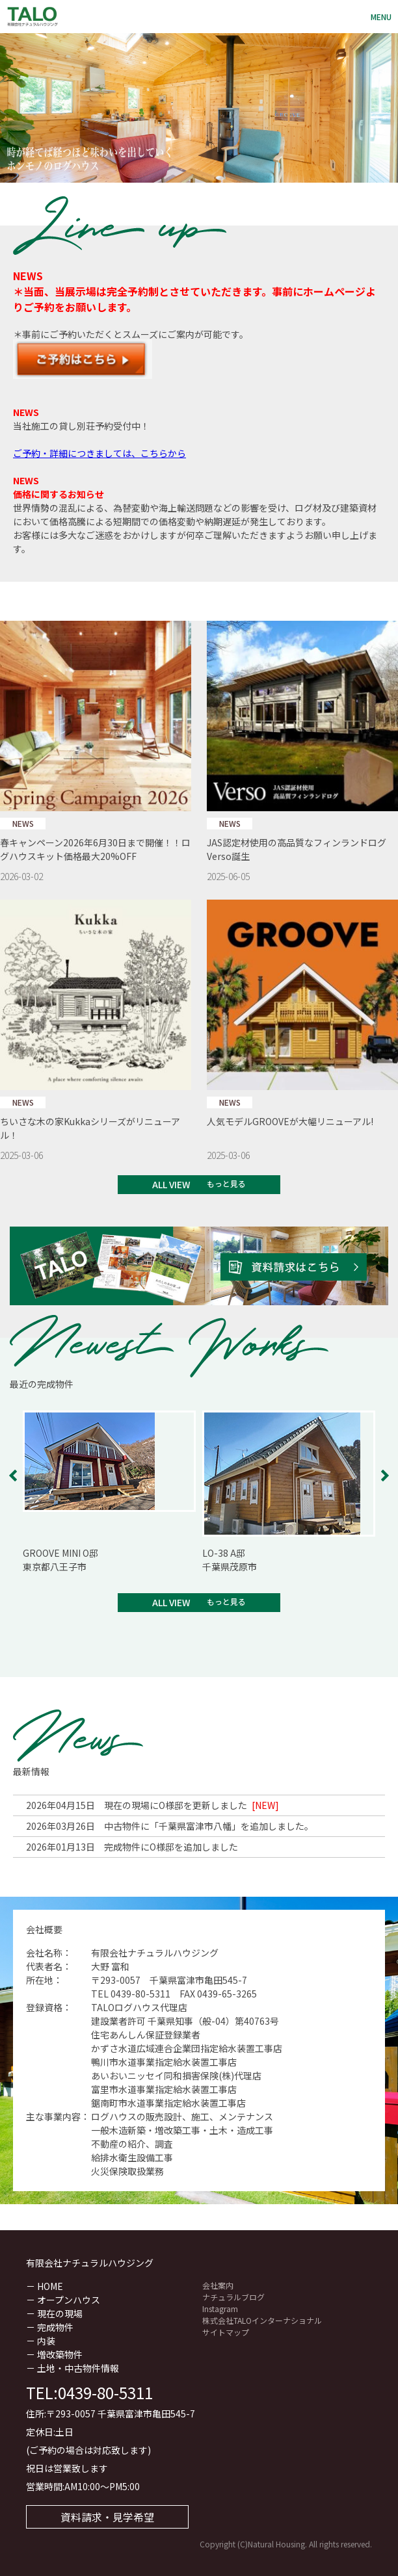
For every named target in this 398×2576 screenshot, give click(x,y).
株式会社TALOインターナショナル (262, 2320)
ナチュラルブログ (233, 2296)
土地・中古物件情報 (78, 2367)
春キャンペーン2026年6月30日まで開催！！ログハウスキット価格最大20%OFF (95, 849)
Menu (381, 16)
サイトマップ (225, 2331)
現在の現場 (60, 2313)
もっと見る (226, 1183)
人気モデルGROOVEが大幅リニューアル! (290, 1121)
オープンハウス (68, 2299)
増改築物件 (60, 2354)
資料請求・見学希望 (107, 2517)
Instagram (220, 2308)
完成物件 (55, 2327)
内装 (46, 2340)
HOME (50, 2286)
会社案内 (217, 2285)
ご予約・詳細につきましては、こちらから (99, 453)
